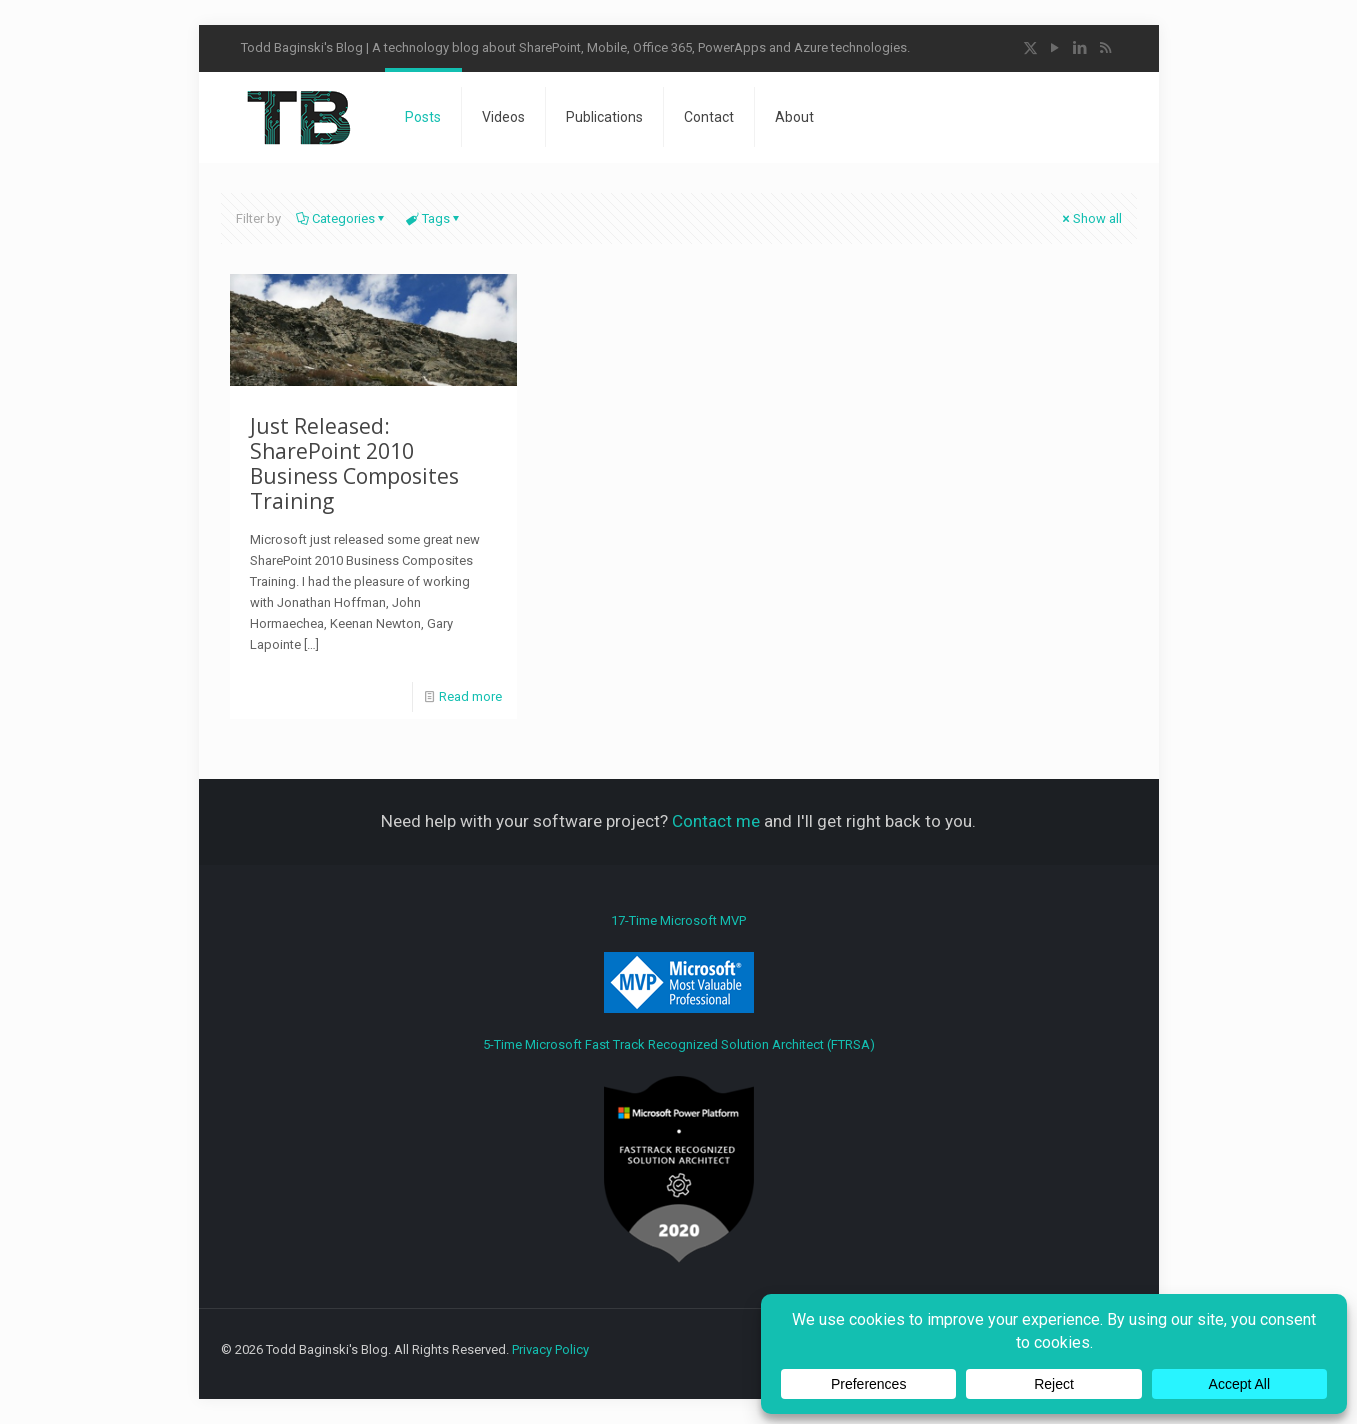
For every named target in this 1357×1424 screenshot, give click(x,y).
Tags (434, 218)
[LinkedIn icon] (1080, 48)
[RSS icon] (1105, 48)
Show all (1091, 218)
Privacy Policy (550, 1349)
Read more (470, 696)
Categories (342, 218)
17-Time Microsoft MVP (679, 963)
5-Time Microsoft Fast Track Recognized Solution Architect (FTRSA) (679, 1150)
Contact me (716, 821)
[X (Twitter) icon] (1030, 48)
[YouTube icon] (1055, 48)
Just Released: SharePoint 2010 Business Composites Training (354, 463)
